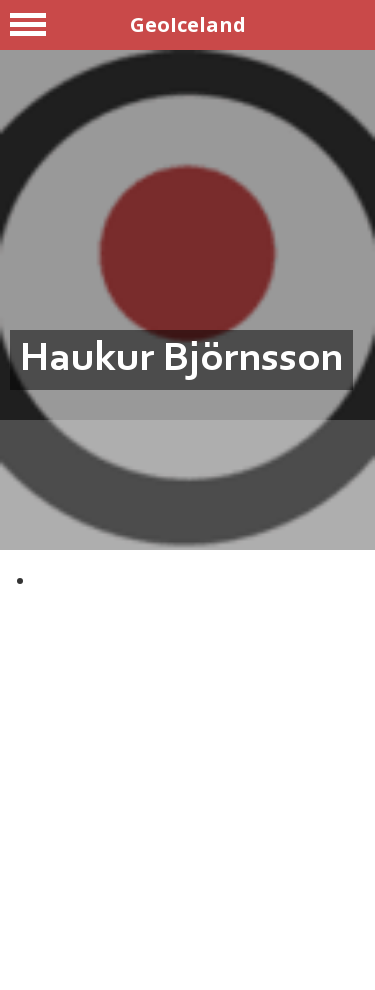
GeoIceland (188, 24)
